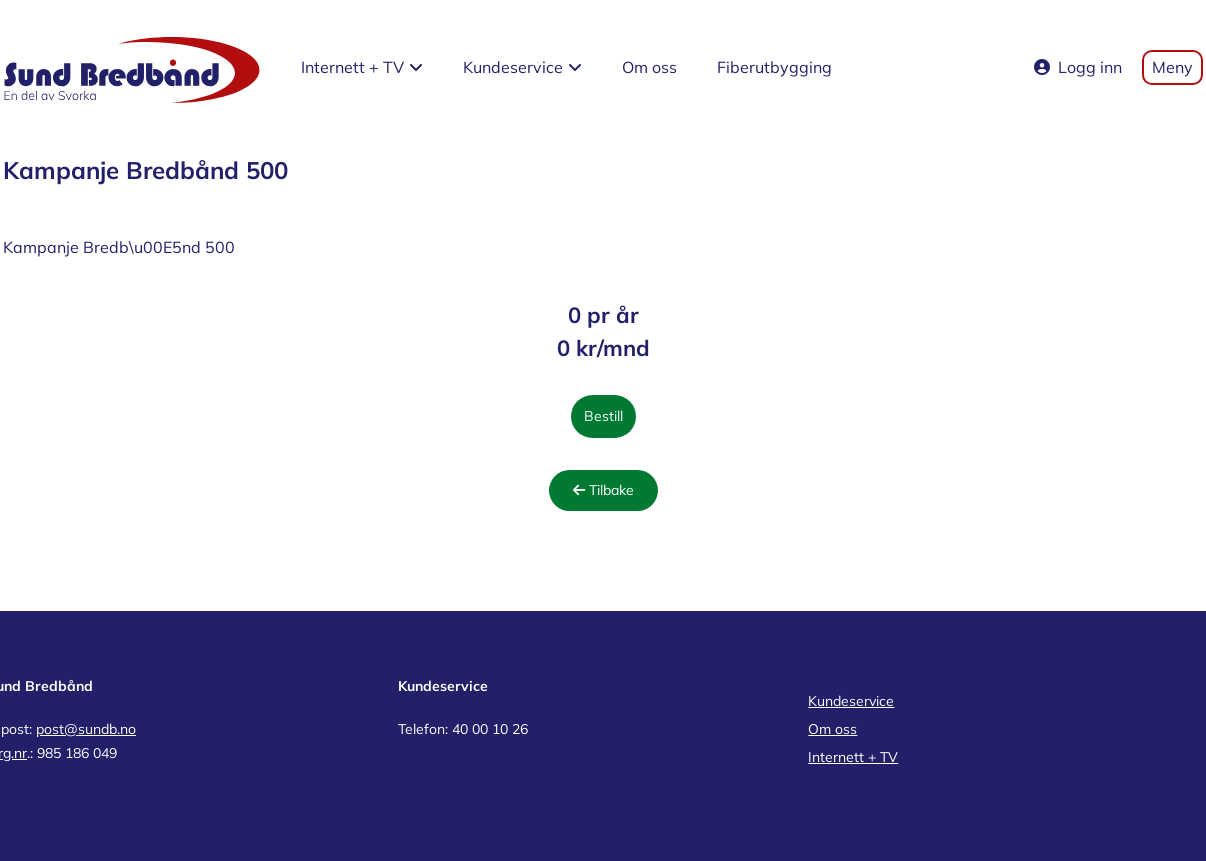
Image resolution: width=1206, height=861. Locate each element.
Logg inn (1078, 67)
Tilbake (603, 490)
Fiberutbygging (774, 67)
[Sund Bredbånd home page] (132, 68)
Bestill (603, 416)
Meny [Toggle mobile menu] (1172, 67)
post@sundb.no (86, 729)
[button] (362, 68)
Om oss (649, 67)
